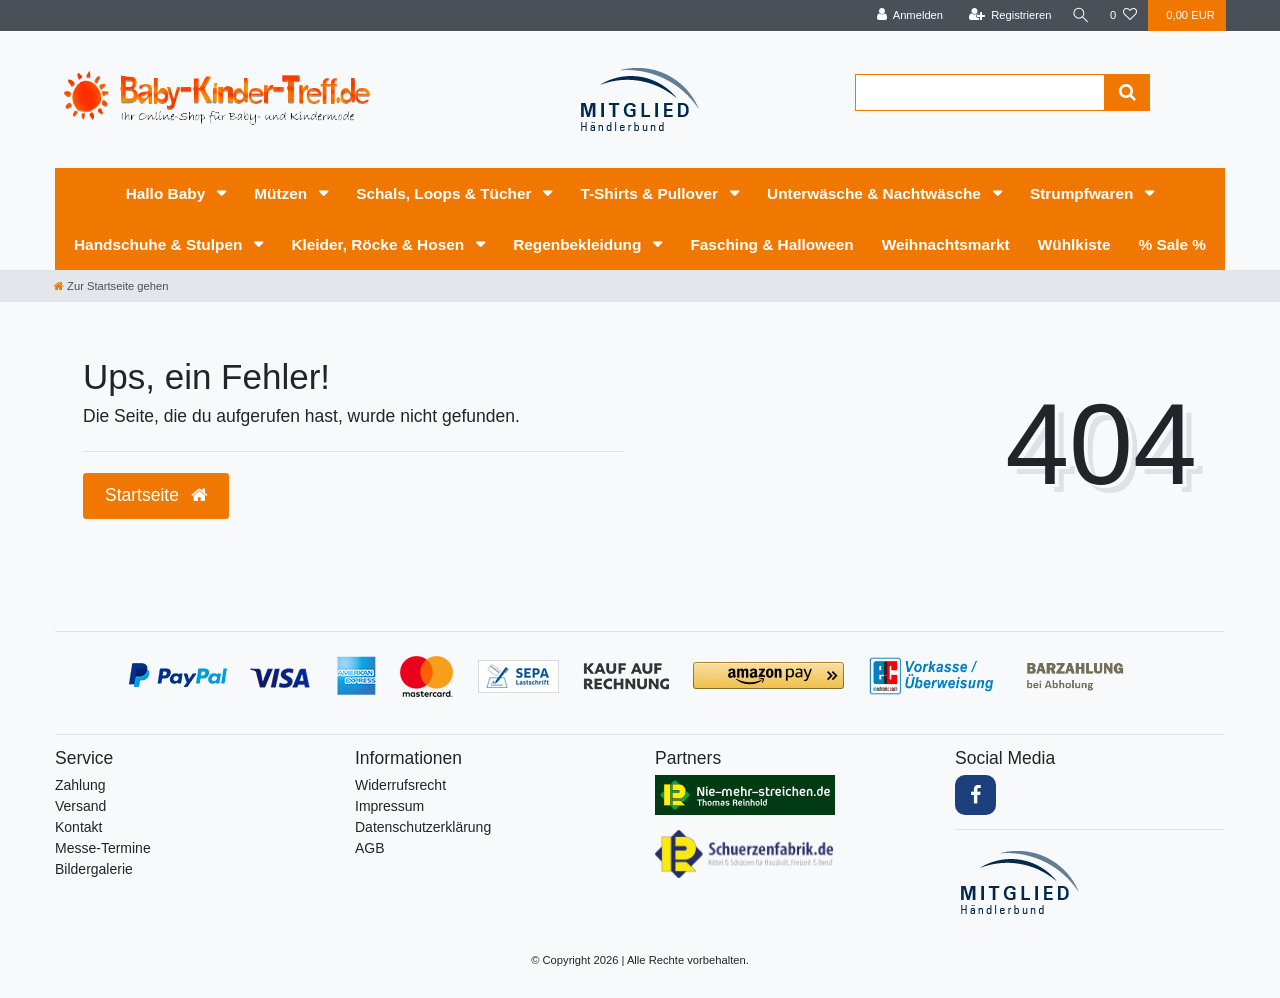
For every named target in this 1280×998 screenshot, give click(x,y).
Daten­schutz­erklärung (423, 827)
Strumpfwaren (1084, 193)
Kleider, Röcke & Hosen (379, 244)
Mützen (282, 193)
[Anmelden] (906, 15)
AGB (370, 848)
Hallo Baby (168, 193)
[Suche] (1079, 15)
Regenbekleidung (579, 244)
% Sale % (1172, 244)
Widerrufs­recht (400, 785)
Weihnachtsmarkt (946, 244)
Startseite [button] (156, 495)
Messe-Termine (103, 848)
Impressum (389, 806)
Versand (80, 806)
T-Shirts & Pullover (651, 193)
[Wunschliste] (1123, 15)
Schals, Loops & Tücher (446, 193)
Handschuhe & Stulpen (160, 244)
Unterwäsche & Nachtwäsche (876, 193)
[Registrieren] (1006, 15)
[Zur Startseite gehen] (111, 286)
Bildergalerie (94, 869)
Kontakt (78, 827)
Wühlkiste (1074, 244)
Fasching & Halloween (771, 244)
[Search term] (980, 92)
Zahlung (80, 785)
